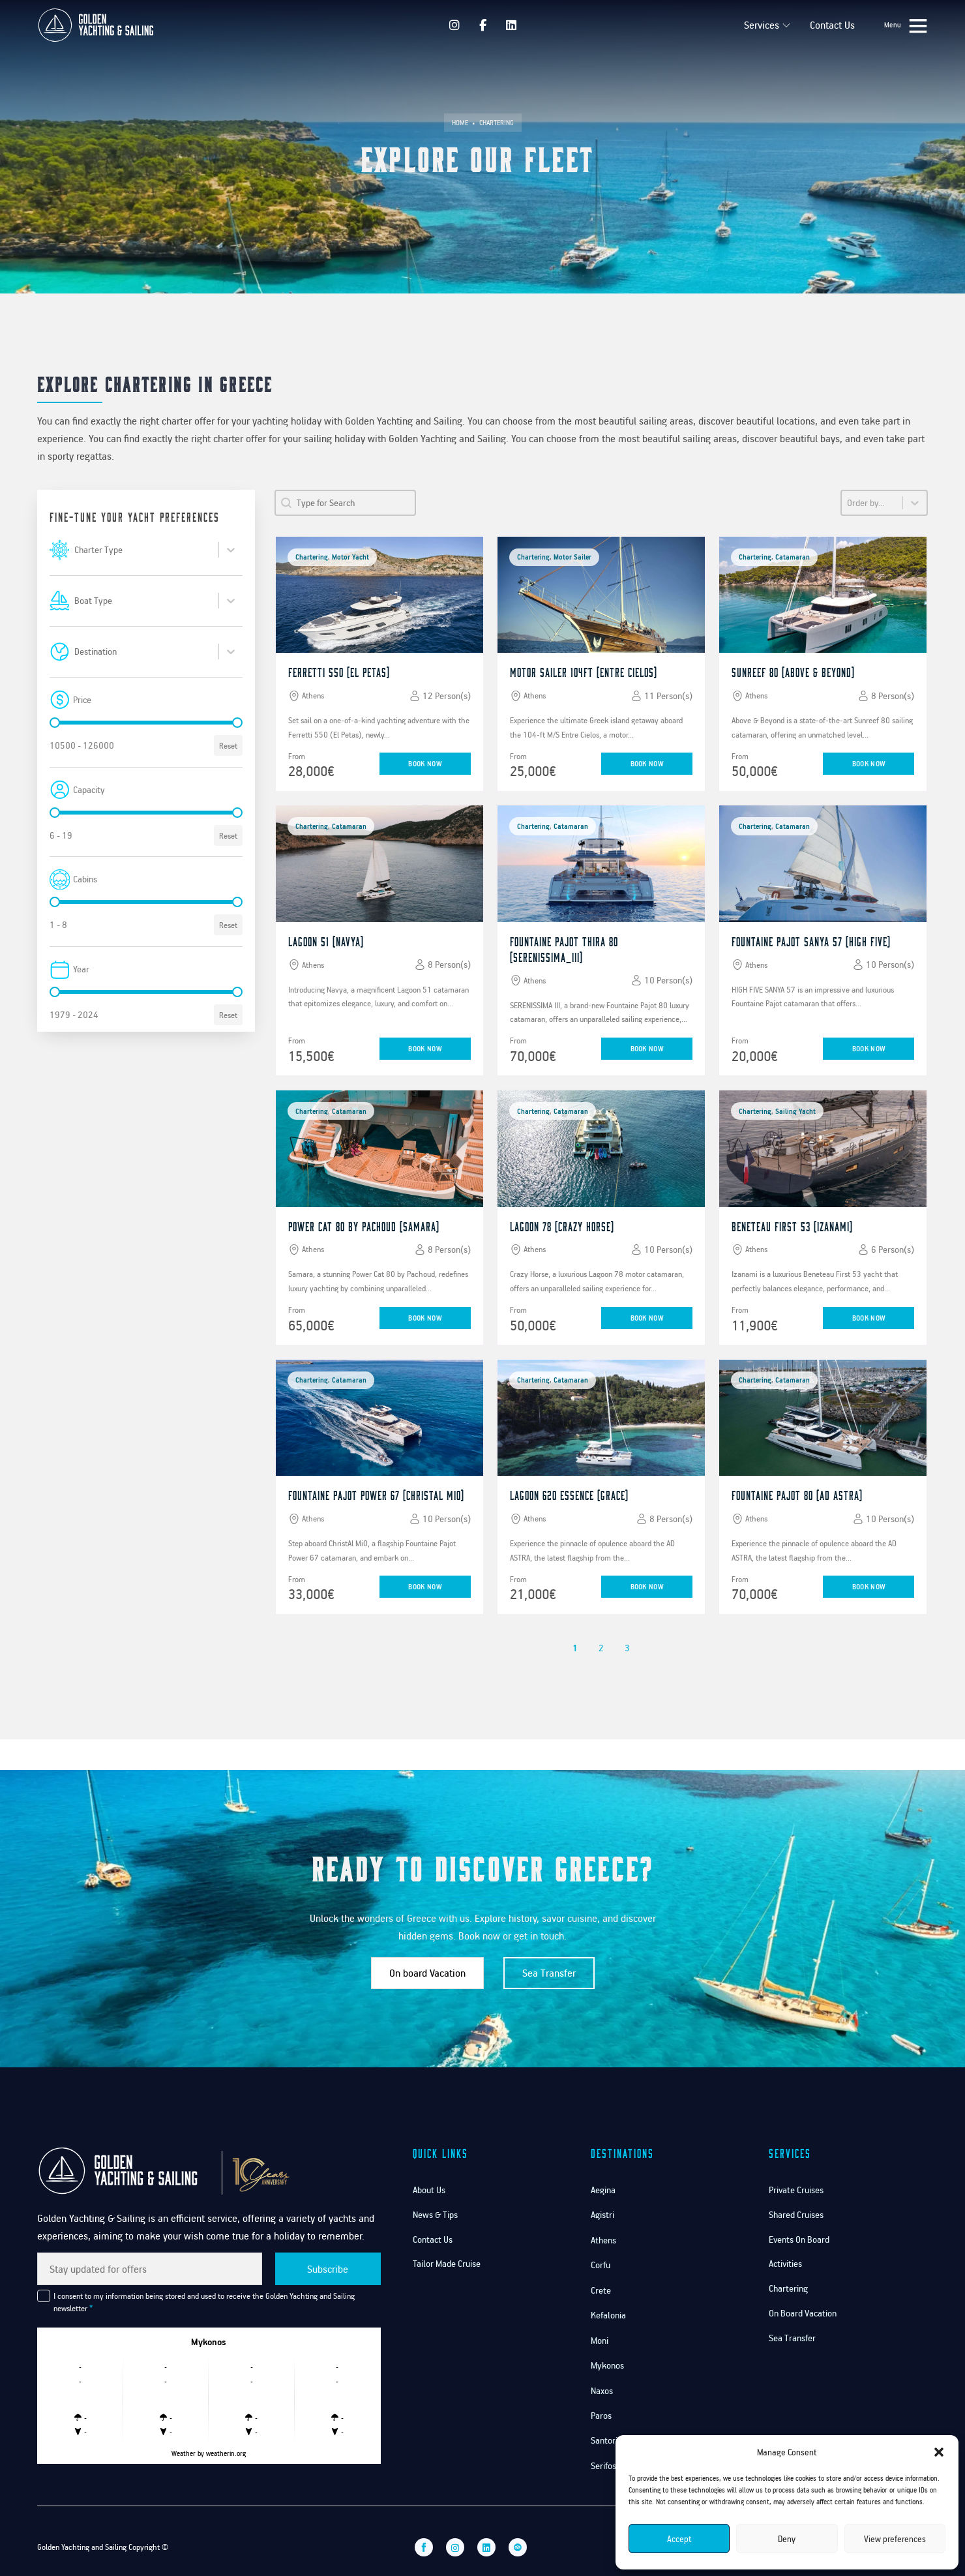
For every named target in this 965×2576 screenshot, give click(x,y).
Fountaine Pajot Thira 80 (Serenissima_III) (564, 949)
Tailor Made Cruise (447, 2263)
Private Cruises (796, 2189)
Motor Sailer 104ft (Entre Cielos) (583, 672)
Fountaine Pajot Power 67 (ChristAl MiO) (376, 1496)
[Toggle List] (231, 550)
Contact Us (825, 24)
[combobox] (143, 550)
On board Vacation (427, 1972)
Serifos (603, 2465)
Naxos (602, 2390)
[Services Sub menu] (780, 25)
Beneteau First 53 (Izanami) (792, 1226)
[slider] (55, 722)
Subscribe (327, 2268)
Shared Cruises (796, 2214)
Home (460, 122)
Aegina (603, 2189)
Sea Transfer (549, 1972)
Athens (603, 2240)
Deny (786, 2539)
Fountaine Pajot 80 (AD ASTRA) (797, 1496)
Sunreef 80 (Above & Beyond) (793, 672)
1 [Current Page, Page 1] (575, 1647)
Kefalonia (608, 2315)
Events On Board (799, 2239)
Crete (601, 2290)
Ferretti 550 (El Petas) (339, 672)
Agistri (602, 2214)
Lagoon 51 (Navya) (326, 941)
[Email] (149, 2269)
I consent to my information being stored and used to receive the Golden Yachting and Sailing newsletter (204, 2302)
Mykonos (607, 2365)
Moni (599, 2340)
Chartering (788, 2288)
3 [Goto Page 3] (627, 1647)
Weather (183, 2453)
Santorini (607, 2440)
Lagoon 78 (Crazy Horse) (562, 1226)
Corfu (600, 2264)
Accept (679, 2539)
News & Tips (435, 2214)
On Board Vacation (803, 2313)
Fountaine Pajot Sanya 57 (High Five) (811, 941)
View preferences (895, 2539)
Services (755, 24)
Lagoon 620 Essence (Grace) (569, 1496)
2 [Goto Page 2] (601, 1647)
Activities (785, 2263)
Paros (601, 2415)
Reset (228, 745)
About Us (429, 2189)
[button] (938, 2452)
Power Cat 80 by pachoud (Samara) (363, 1226)
